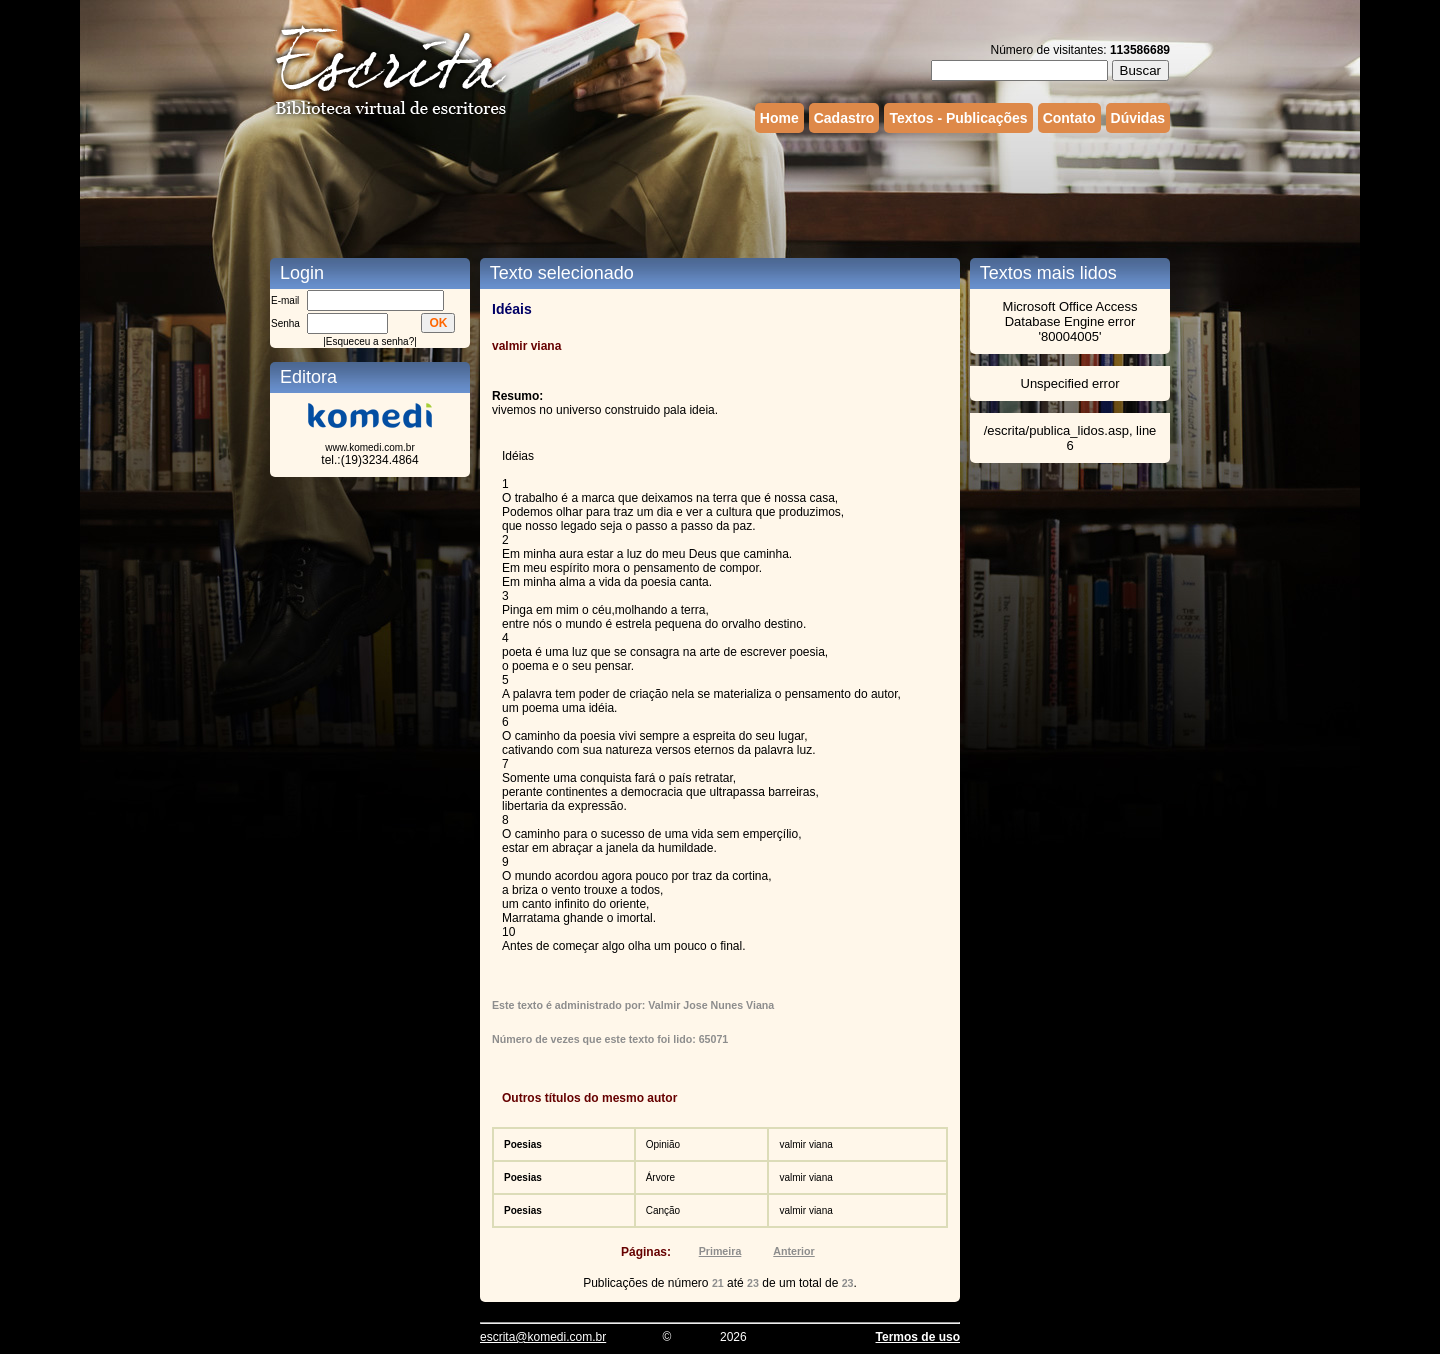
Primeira (720, 1251)
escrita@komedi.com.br (543, 1337)
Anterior (793, 1251)
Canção (663, 1210)
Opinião (663, 1144)
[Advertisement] (720, 193)
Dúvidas (1138, 118)
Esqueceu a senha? (370, 341)
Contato (1069, 118)
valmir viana (805, 1144)
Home (779, 118)
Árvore (660, 1177)
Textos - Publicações (958, 118)
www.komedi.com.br (369, 447)
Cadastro (844, 118)
